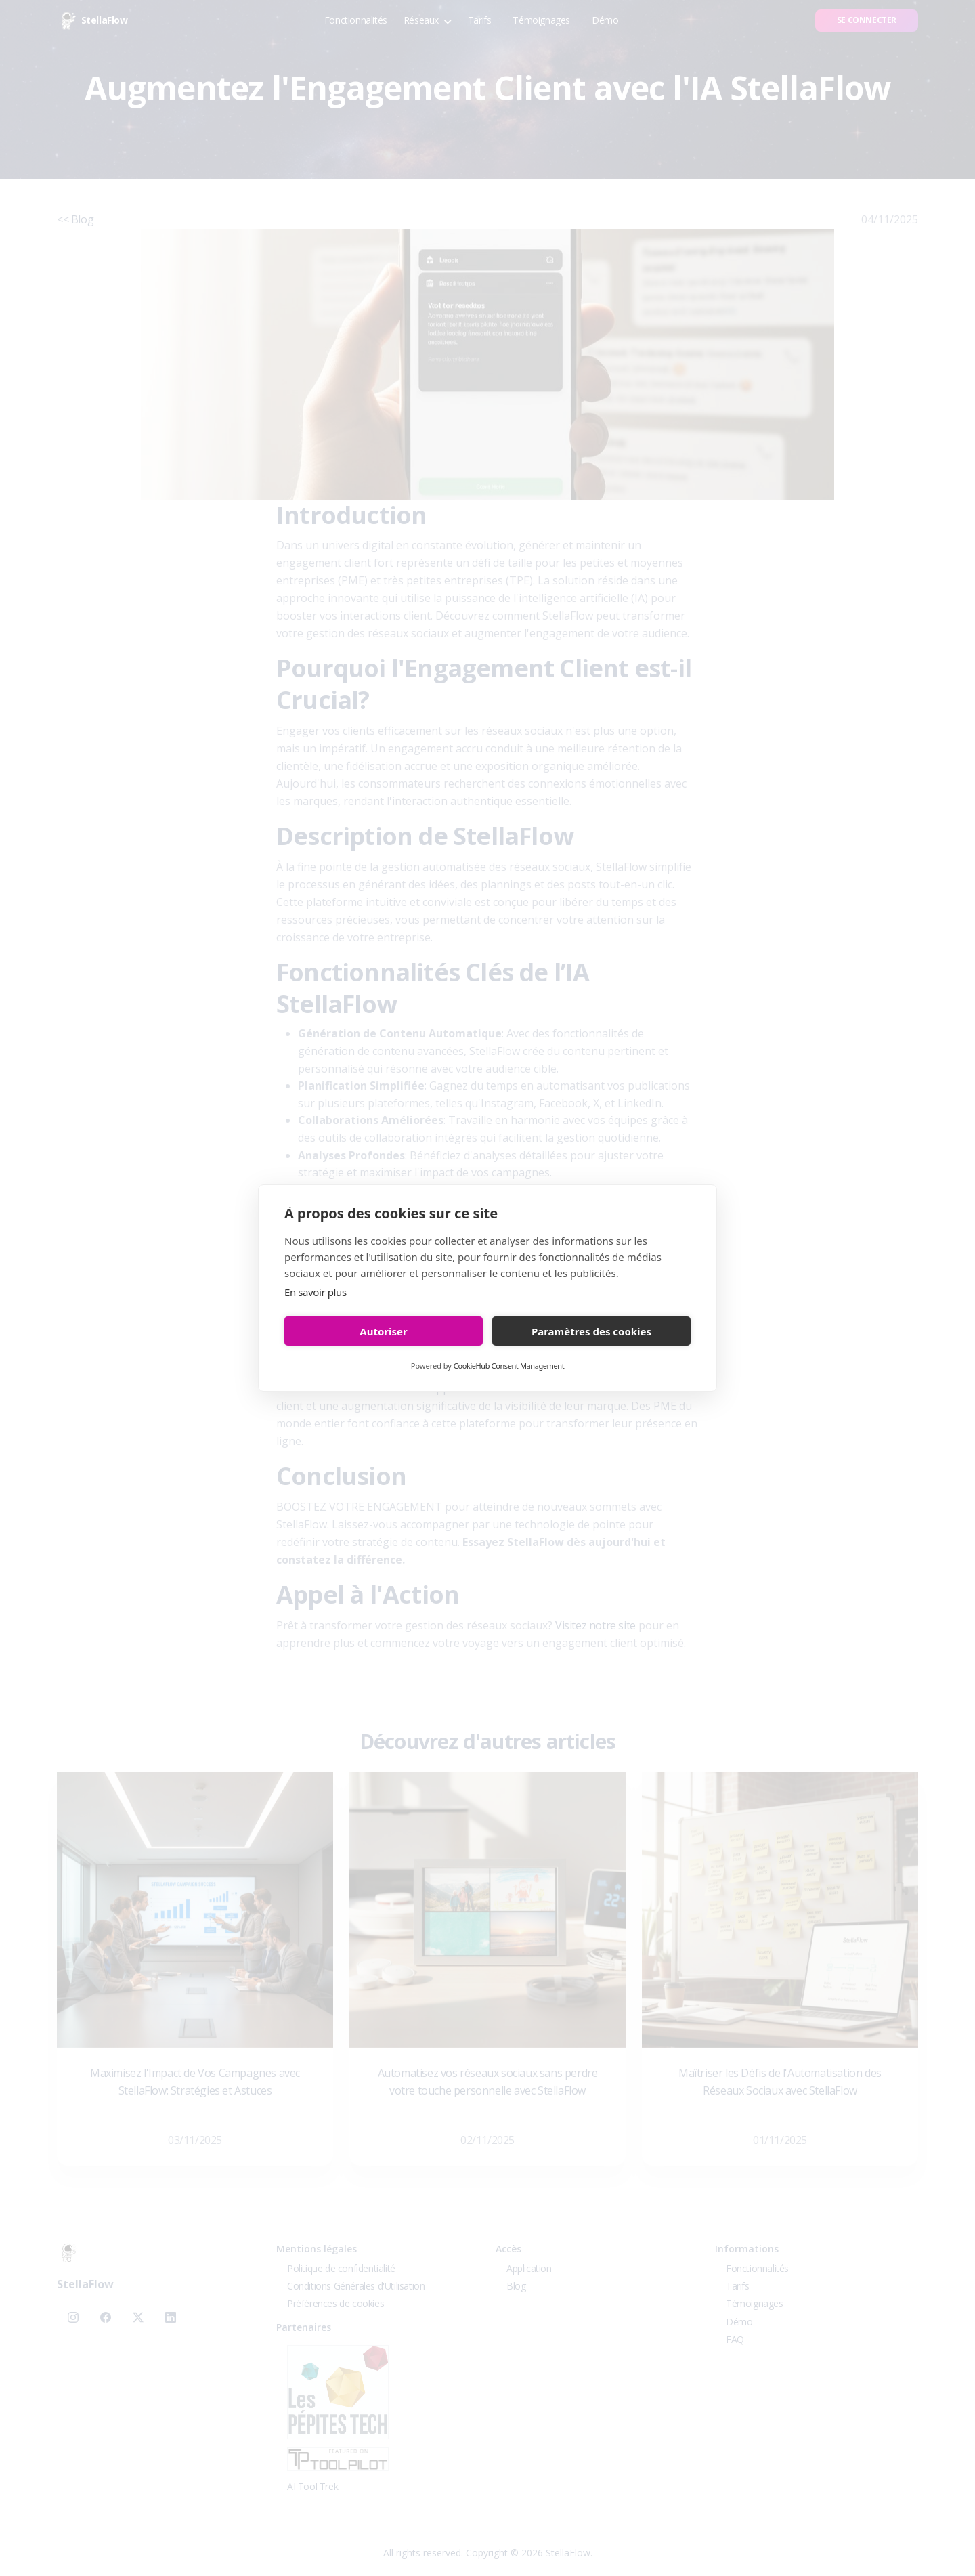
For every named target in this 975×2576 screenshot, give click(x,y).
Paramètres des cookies (591, 1331)
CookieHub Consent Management (509, 1365)
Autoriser (383, 1331)
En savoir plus (315, 1292)
